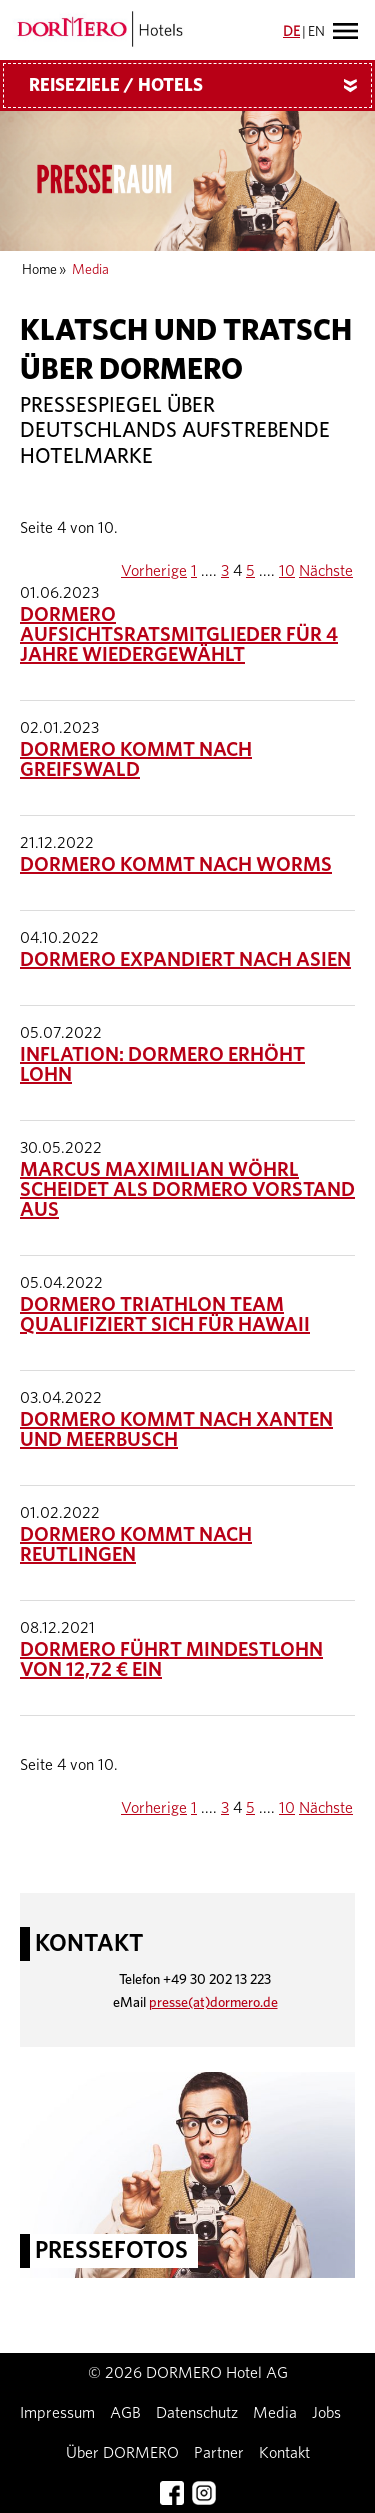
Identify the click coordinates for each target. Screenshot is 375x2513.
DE (291, 32)
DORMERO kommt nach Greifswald (136, 760)
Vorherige (154, 571)
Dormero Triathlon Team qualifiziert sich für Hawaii (165, 1315)
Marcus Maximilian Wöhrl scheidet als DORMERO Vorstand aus (187, 1190)
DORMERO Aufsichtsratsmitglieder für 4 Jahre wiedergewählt (179, 635)
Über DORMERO (122, 2453)
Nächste (326, 571)
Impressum (57, 2413)
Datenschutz (197, 2413)
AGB (125, 2413)
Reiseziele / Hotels (200, 86)
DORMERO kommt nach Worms (176, 865)
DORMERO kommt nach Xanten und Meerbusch (176, 1430)
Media (275, 2413)
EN (316, 32)
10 (287, 571)
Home (39, 270)
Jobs (326, 2413)
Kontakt (284, 2453)
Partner (219, 2453)
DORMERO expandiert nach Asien (185, 960)
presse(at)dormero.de (213, 2003)
